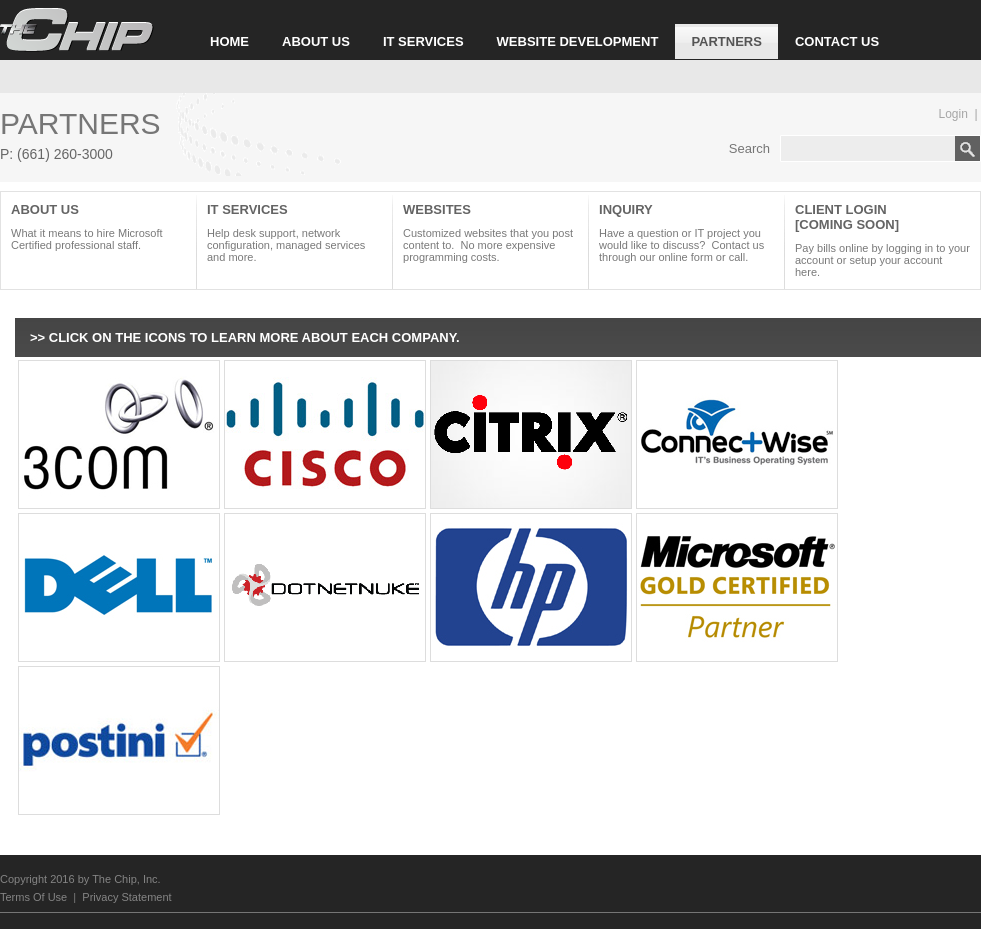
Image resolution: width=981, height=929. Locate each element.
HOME (229, 41)
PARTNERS (726, 41)
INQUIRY (686, 232)
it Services (294, 232)
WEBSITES (490, 232)
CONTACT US (837, 41)
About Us (98, 226)
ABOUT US (316, 41)
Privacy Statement (126, 897)
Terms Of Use (33, 897)
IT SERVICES (423, 41)
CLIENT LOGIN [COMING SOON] (882, 240)
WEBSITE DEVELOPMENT (578, 41)
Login (953, 114)
